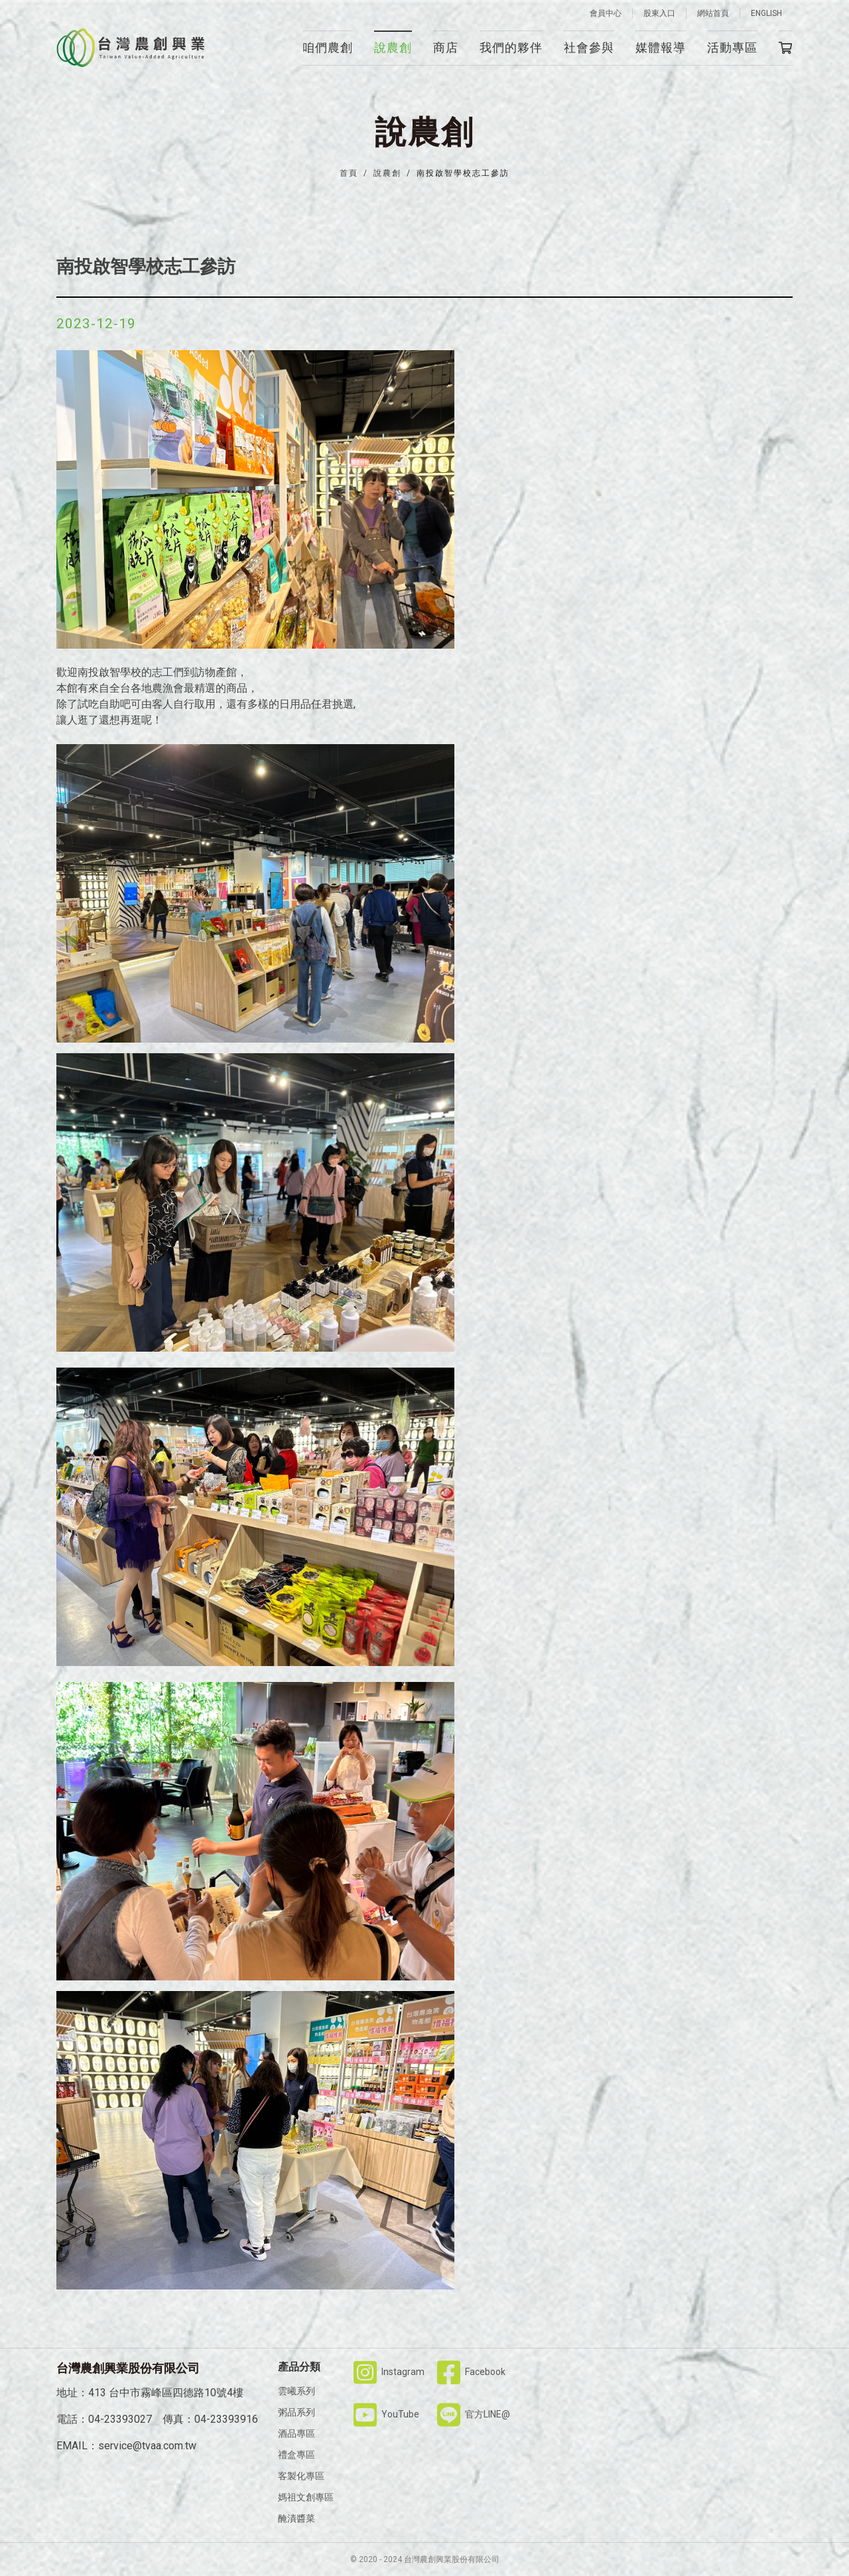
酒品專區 (296, 2433)
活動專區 (732, 47)
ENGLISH (766, 13)
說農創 (393, 47)
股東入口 (659, 13)
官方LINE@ (473, 2414)
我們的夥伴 (511, 47)
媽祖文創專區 (306, 2497)
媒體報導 (660, 47)
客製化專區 (301, 2476)
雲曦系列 (296, 2391)
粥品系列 (296, 2412)
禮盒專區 (296, 2454)
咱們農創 (327, 47)
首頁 (349, 173)
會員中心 (605, 13)
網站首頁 (713, 13)
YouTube (386, 2414)
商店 (445, 47)
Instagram (389, 2371)
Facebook (471, 2371)
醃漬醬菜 (296, 2518)
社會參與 (589, 47)
